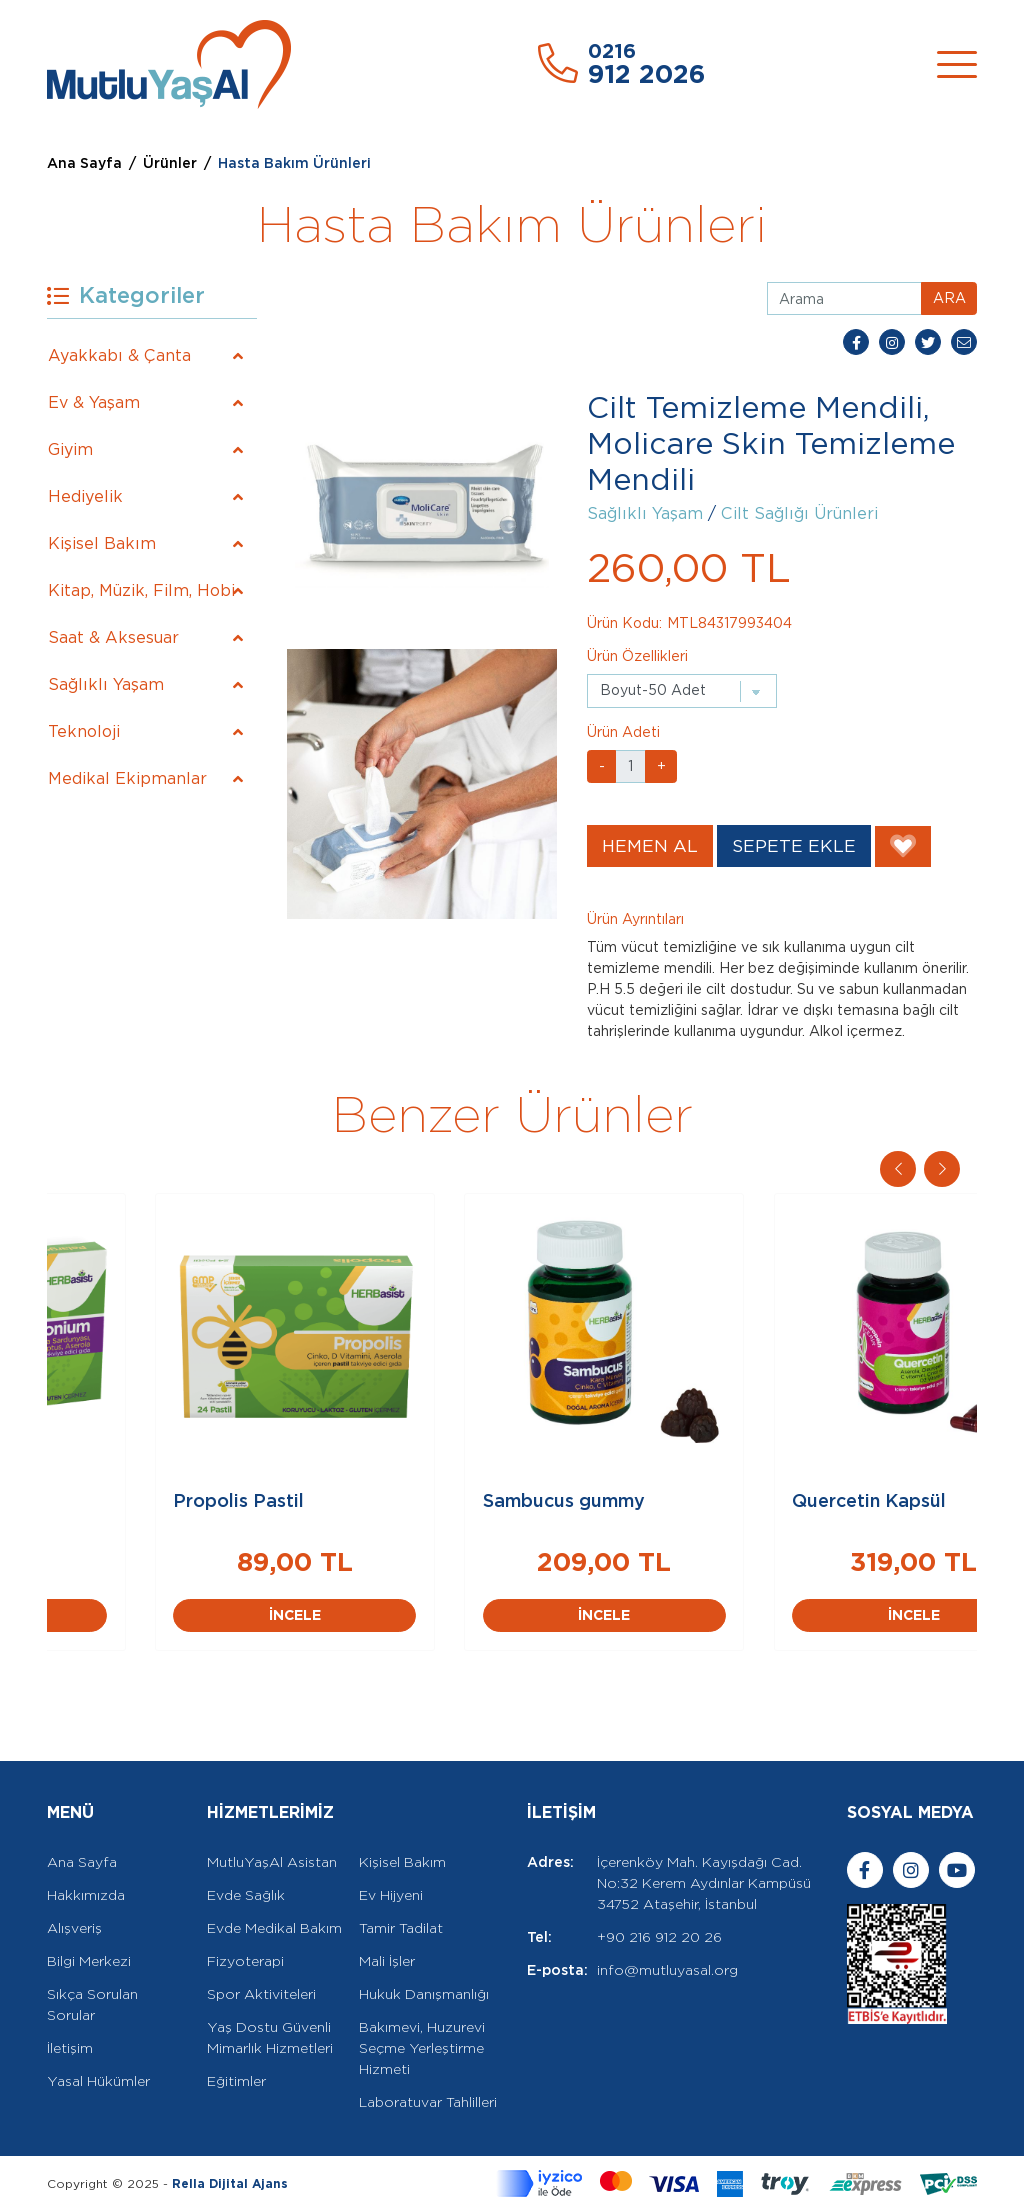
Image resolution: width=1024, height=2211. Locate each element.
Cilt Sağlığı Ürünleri (799, 513)
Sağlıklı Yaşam (106, 684)
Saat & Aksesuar (113, 637)
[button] (942, 1169)
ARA (949, 298)
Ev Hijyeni (391, 1895)
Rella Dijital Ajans (230, 2183)
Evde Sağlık (246, 1895)
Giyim (70, 449)
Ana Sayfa (84, 163)
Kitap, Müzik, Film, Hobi (141, 590)
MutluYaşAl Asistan (272, 1862)
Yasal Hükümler (98, 2081)
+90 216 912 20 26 (659, 1937)
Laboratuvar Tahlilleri (428, 2102)
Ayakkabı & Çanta (119, 355)
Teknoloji (84, 731)
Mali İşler (387, 1961)
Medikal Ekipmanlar (127, 778)
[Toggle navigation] (957, 64)
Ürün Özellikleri (637, 656)
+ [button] (661, 766)
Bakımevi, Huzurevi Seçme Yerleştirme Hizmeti (422, 2048)
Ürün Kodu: (624, 623)
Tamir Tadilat (401, 1928)
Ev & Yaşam (94, 402)
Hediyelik (85, 496)
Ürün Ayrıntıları (635, 919)
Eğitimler (236, 2081)
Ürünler (170, 163)
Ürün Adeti (623, 732)
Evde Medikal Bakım (274, 1928)
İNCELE (202, 1615)
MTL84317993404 (729, 623)
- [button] (602, 766)
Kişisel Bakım (102, 543)
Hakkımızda (86, 1895)
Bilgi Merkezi (89, 1961)
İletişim (70, 2048)
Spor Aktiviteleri (261, 1994)
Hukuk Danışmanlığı (424, 1994)
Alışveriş (74, 1928)
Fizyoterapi (245, 1961)
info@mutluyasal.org (667, 1970)
